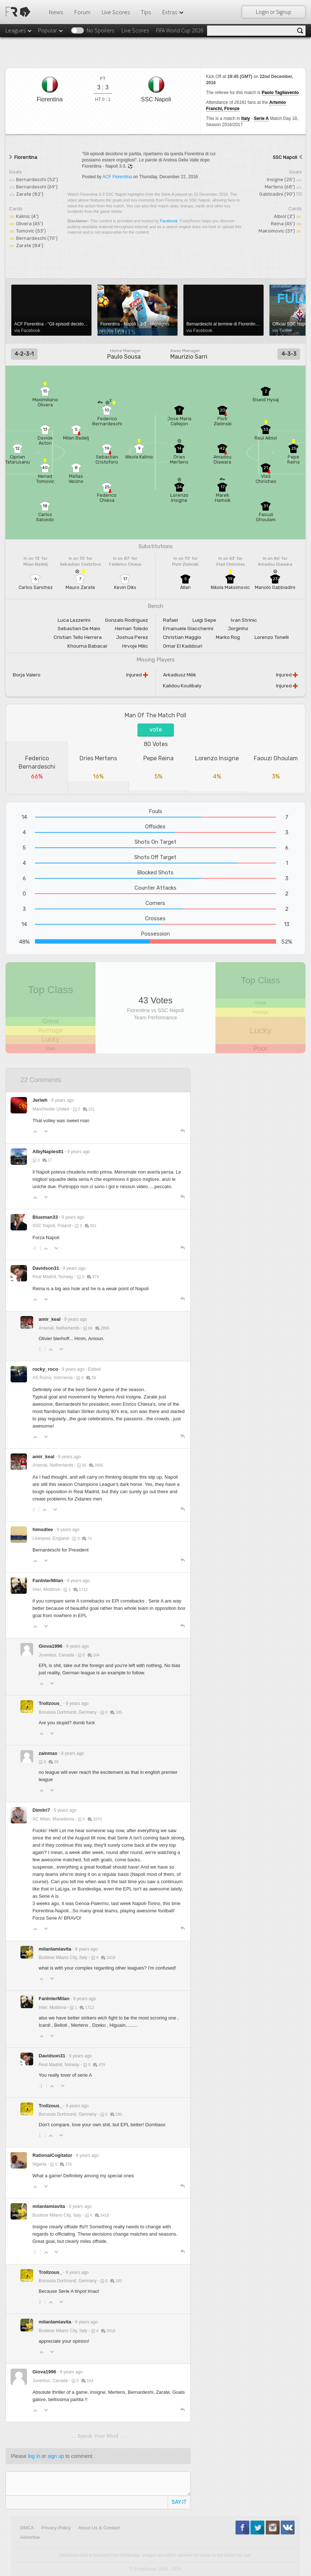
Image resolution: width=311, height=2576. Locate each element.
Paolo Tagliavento (280, 92)
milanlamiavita (55, 1949)
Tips (146, 12)
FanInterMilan (47, 1580)
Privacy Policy (56, 2527)
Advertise (30, 2537)
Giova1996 (50, 1646)
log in (34, 2456)
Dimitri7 (41, 1810)
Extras (173, 12)
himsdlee (42, 1529)
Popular (51, 30)
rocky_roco (45, 1369)
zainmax (48, 1753)
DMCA (27, 2527)
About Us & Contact (99, 2527)
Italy (245, 118)
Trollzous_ (50, 1703)
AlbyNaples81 (47, 1151)
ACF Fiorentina (117, 176)
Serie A (261, 118)
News (55, 12)
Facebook (169, 221)
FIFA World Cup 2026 (179, 30)
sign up (55, 2456)
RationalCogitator (52, 2155)
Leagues (18, 30)
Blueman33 (45, 1217)
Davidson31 (45, 1268)
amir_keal (50, 1319)
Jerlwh (39, 1100)
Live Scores (115, 12)
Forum (82, 12)
